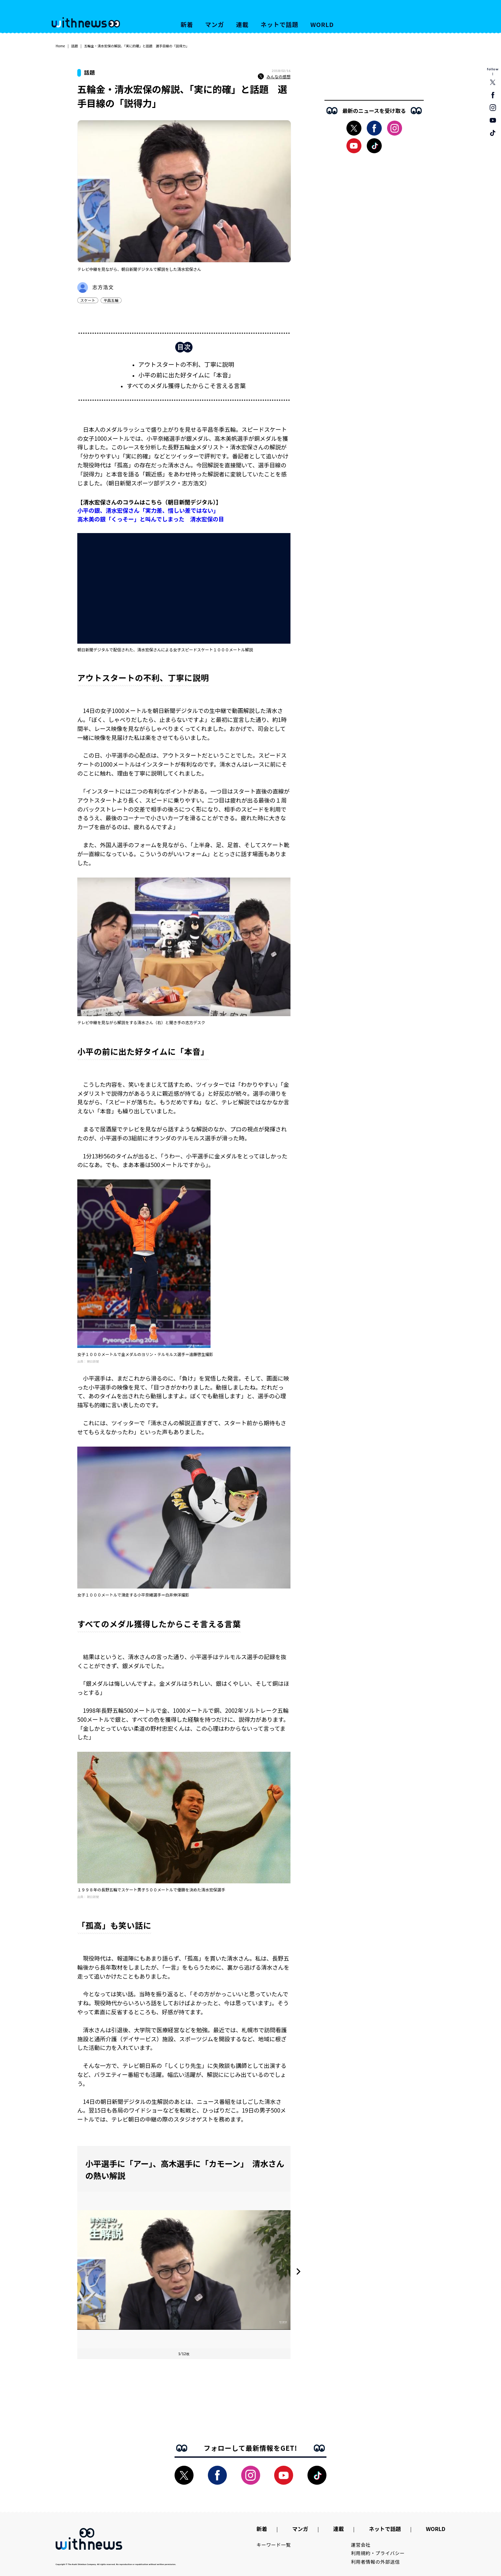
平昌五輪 (111, 300)
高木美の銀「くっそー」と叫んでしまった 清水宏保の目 (150, 519)
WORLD (322, 24)
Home (60, 45)
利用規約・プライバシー (378, 2553)
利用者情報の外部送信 (375, 2561)
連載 (242, 24)
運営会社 (361, 2544)
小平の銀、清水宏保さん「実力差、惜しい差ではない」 (148, 510)
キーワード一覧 (273, 2544)
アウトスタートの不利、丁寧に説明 (186, 364)
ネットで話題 (279, 24)
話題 (74, 45)
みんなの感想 (274, 76)
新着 (187, 24)
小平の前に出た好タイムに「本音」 (186, 374)
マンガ (214, 24)
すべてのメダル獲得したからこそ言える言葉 (186, 385)
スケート (87, 300)
